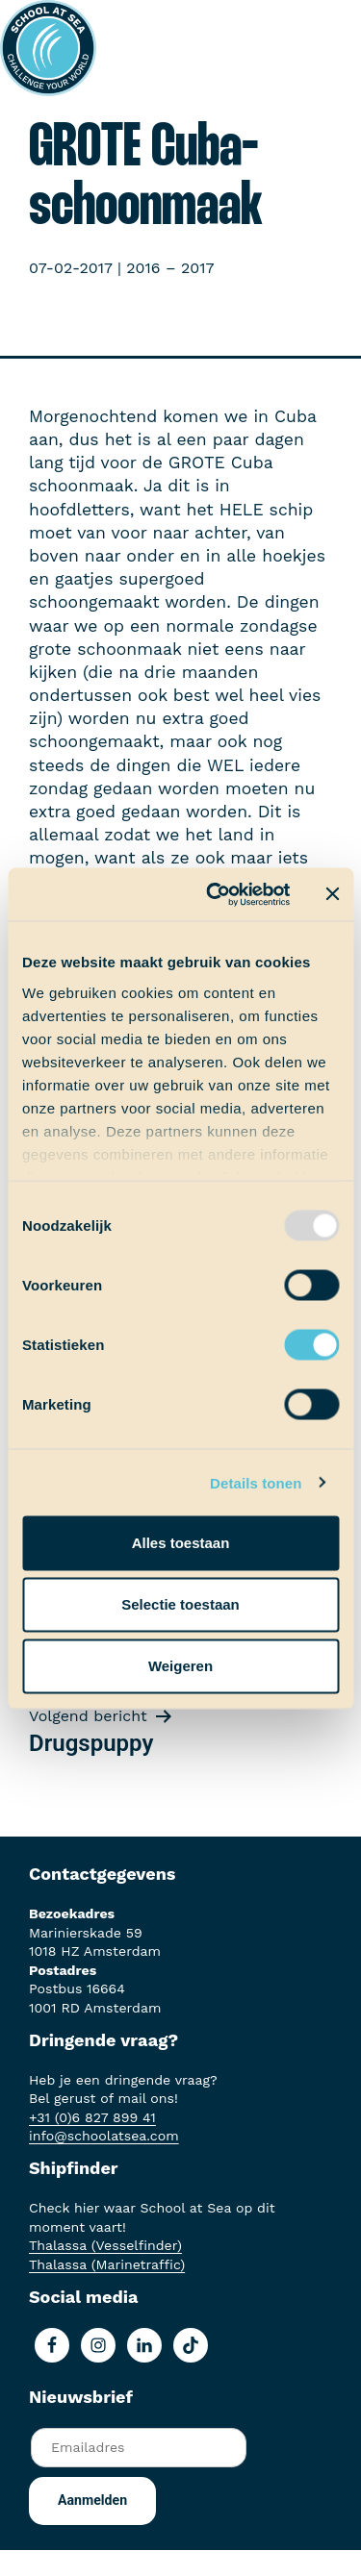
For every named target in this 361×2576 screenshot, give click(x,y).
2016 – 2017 (170, 268)
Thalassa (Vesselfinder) (105, 2245)
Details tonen (255, 1482)
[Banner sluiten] (332, 894)
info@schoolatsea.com (104, 2135)
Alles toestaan (181, 1543)
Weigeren (180, 1666)
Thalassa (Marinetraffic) (107, 2264)
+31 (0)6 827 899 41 (92, 2117)
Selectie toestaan (180, 1604)
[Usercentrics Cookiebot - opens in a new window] (215, 894)
